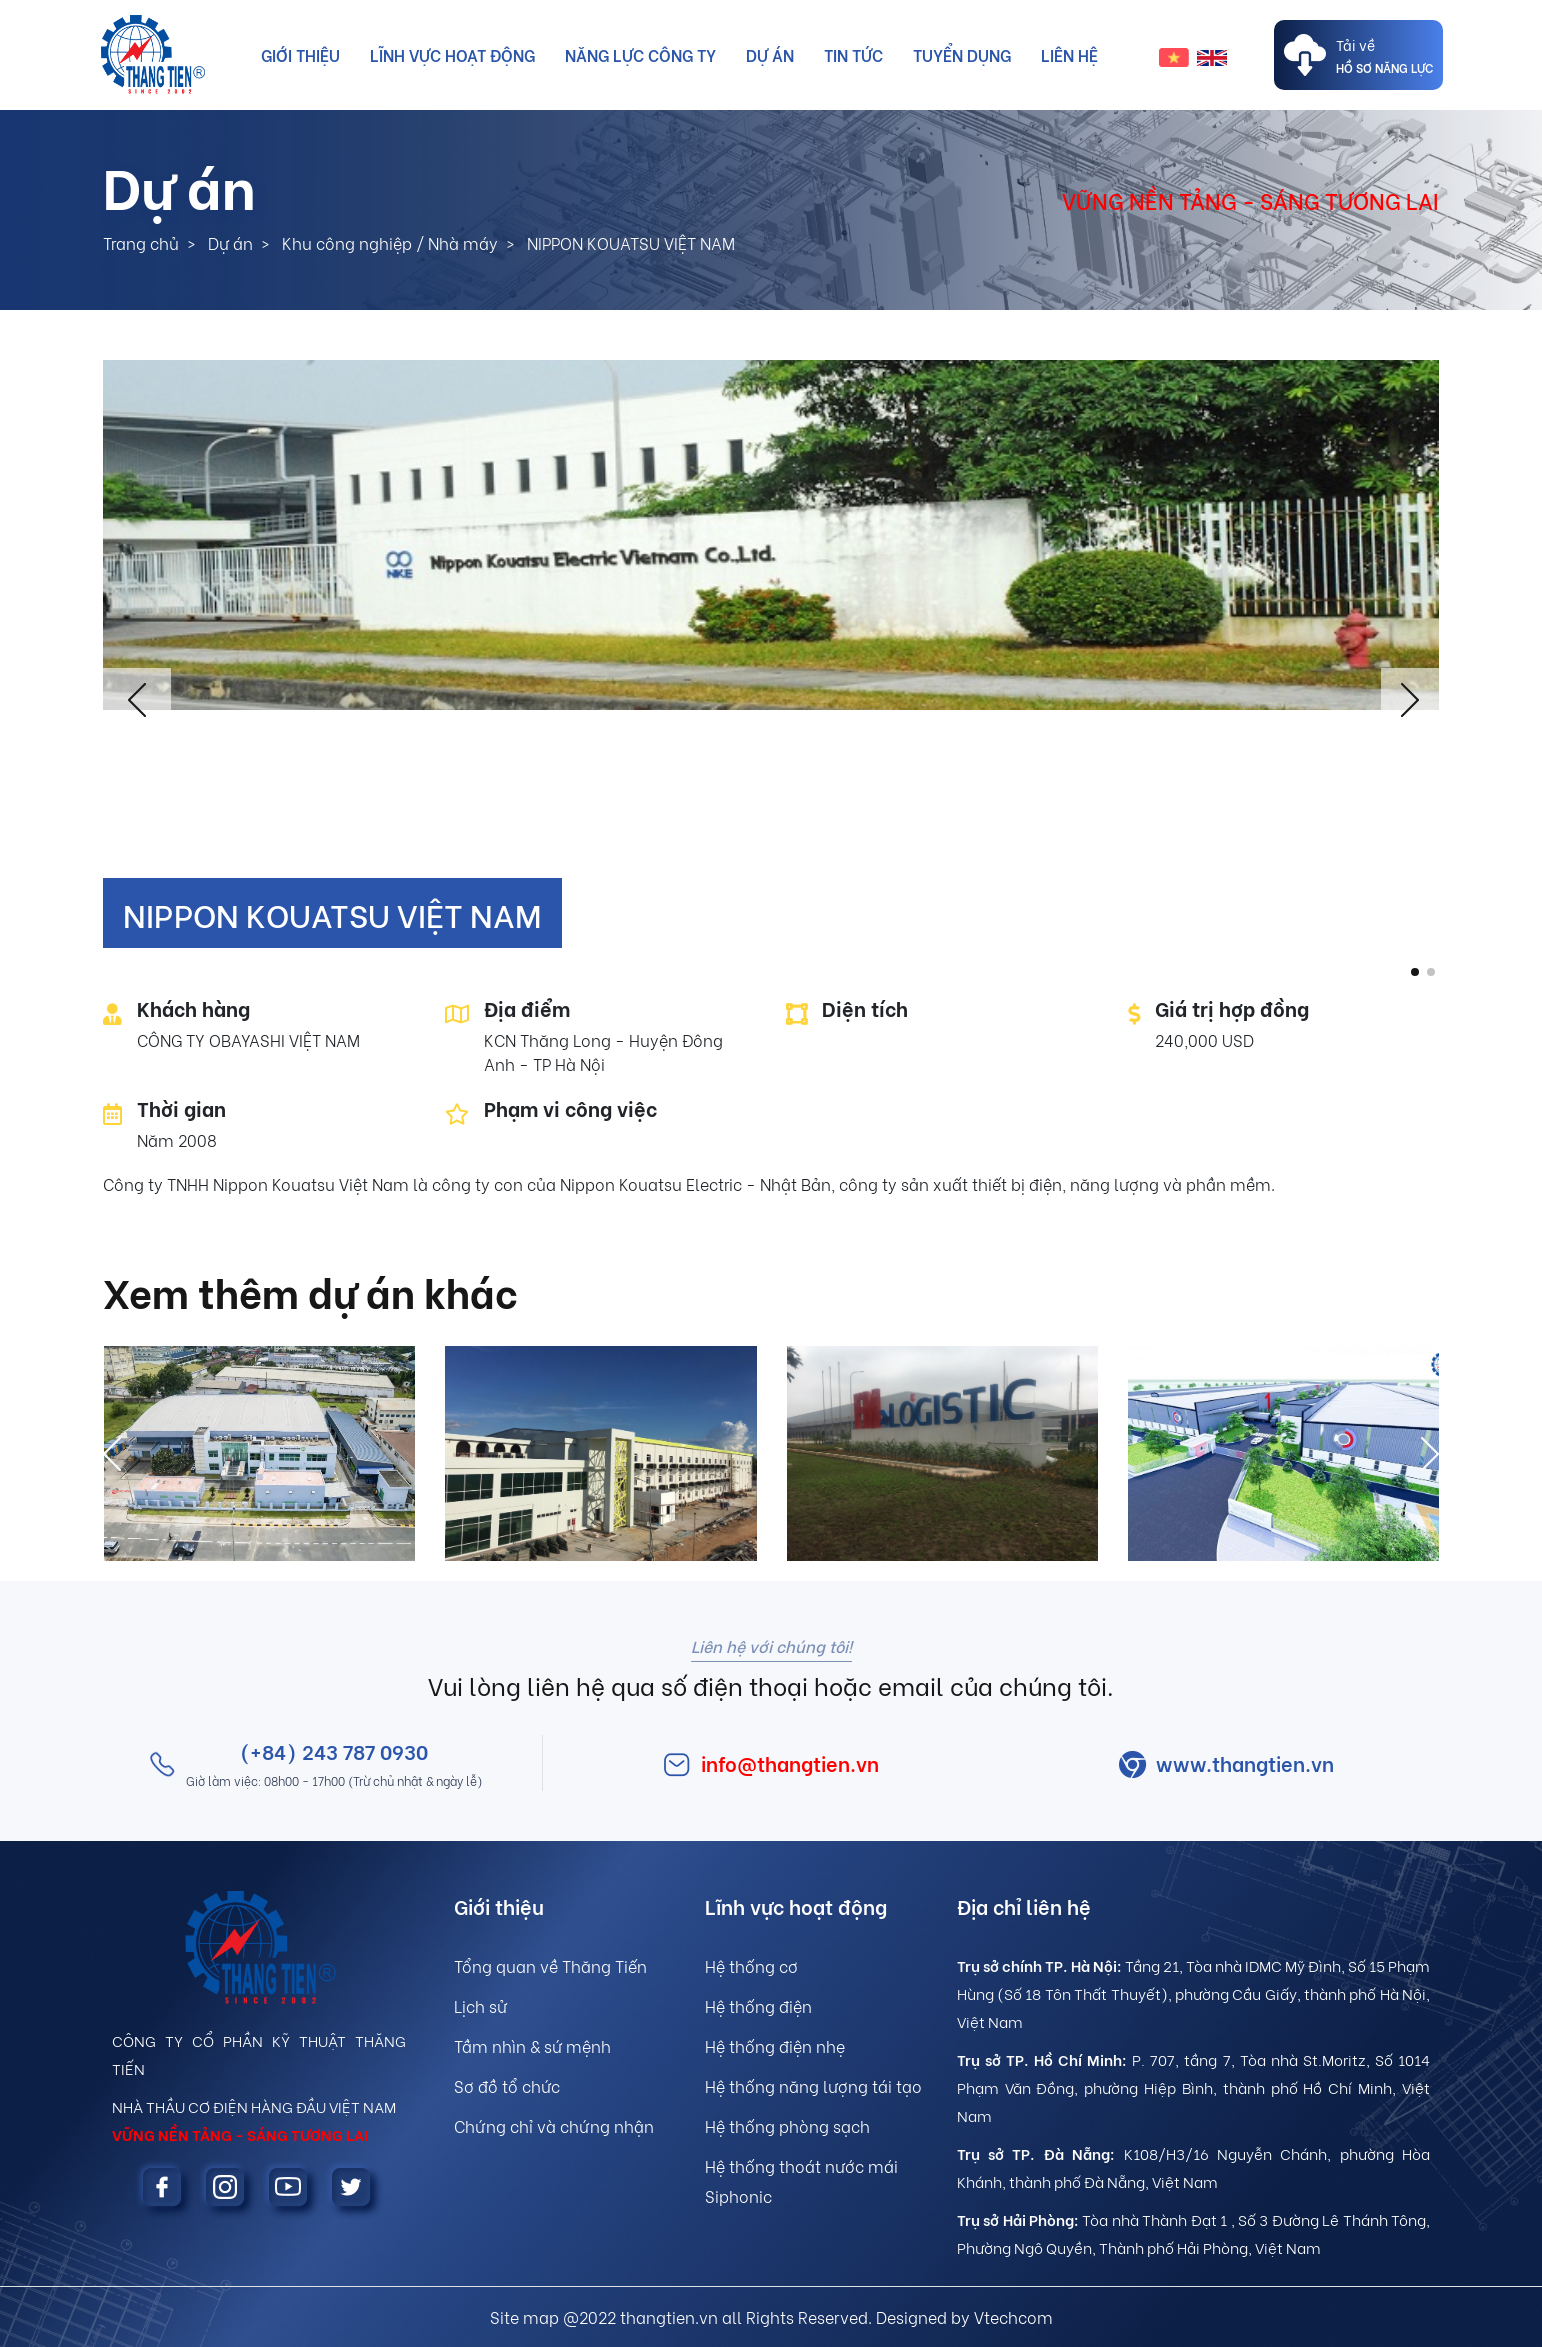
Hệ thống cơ (751, 1965)
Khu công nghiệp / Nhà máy (390, 242)
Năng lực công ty (640, 54)
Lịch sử (480, 2005)
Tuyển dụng (962, 54)
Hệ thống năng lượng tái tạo (813, 2085)
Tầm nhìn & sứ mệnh (532, 2045)
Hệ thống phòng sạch (787, 2125)
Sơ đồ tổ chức (507, 2085)
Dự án (770, 54)
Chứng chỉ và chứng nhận (554, 2125)
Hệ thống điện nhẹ (775, 2045)
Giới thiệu (300, 54)
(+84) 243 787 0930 (334, 1750)
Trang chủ (141, 242)
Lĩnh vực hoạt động (452, 54)
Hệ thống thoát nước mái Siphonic (801, 2180)
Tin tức (853, 54)
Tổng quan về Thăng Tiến (550, 1965)
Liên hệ (1069, 54)
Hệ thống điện (758, 2005)
